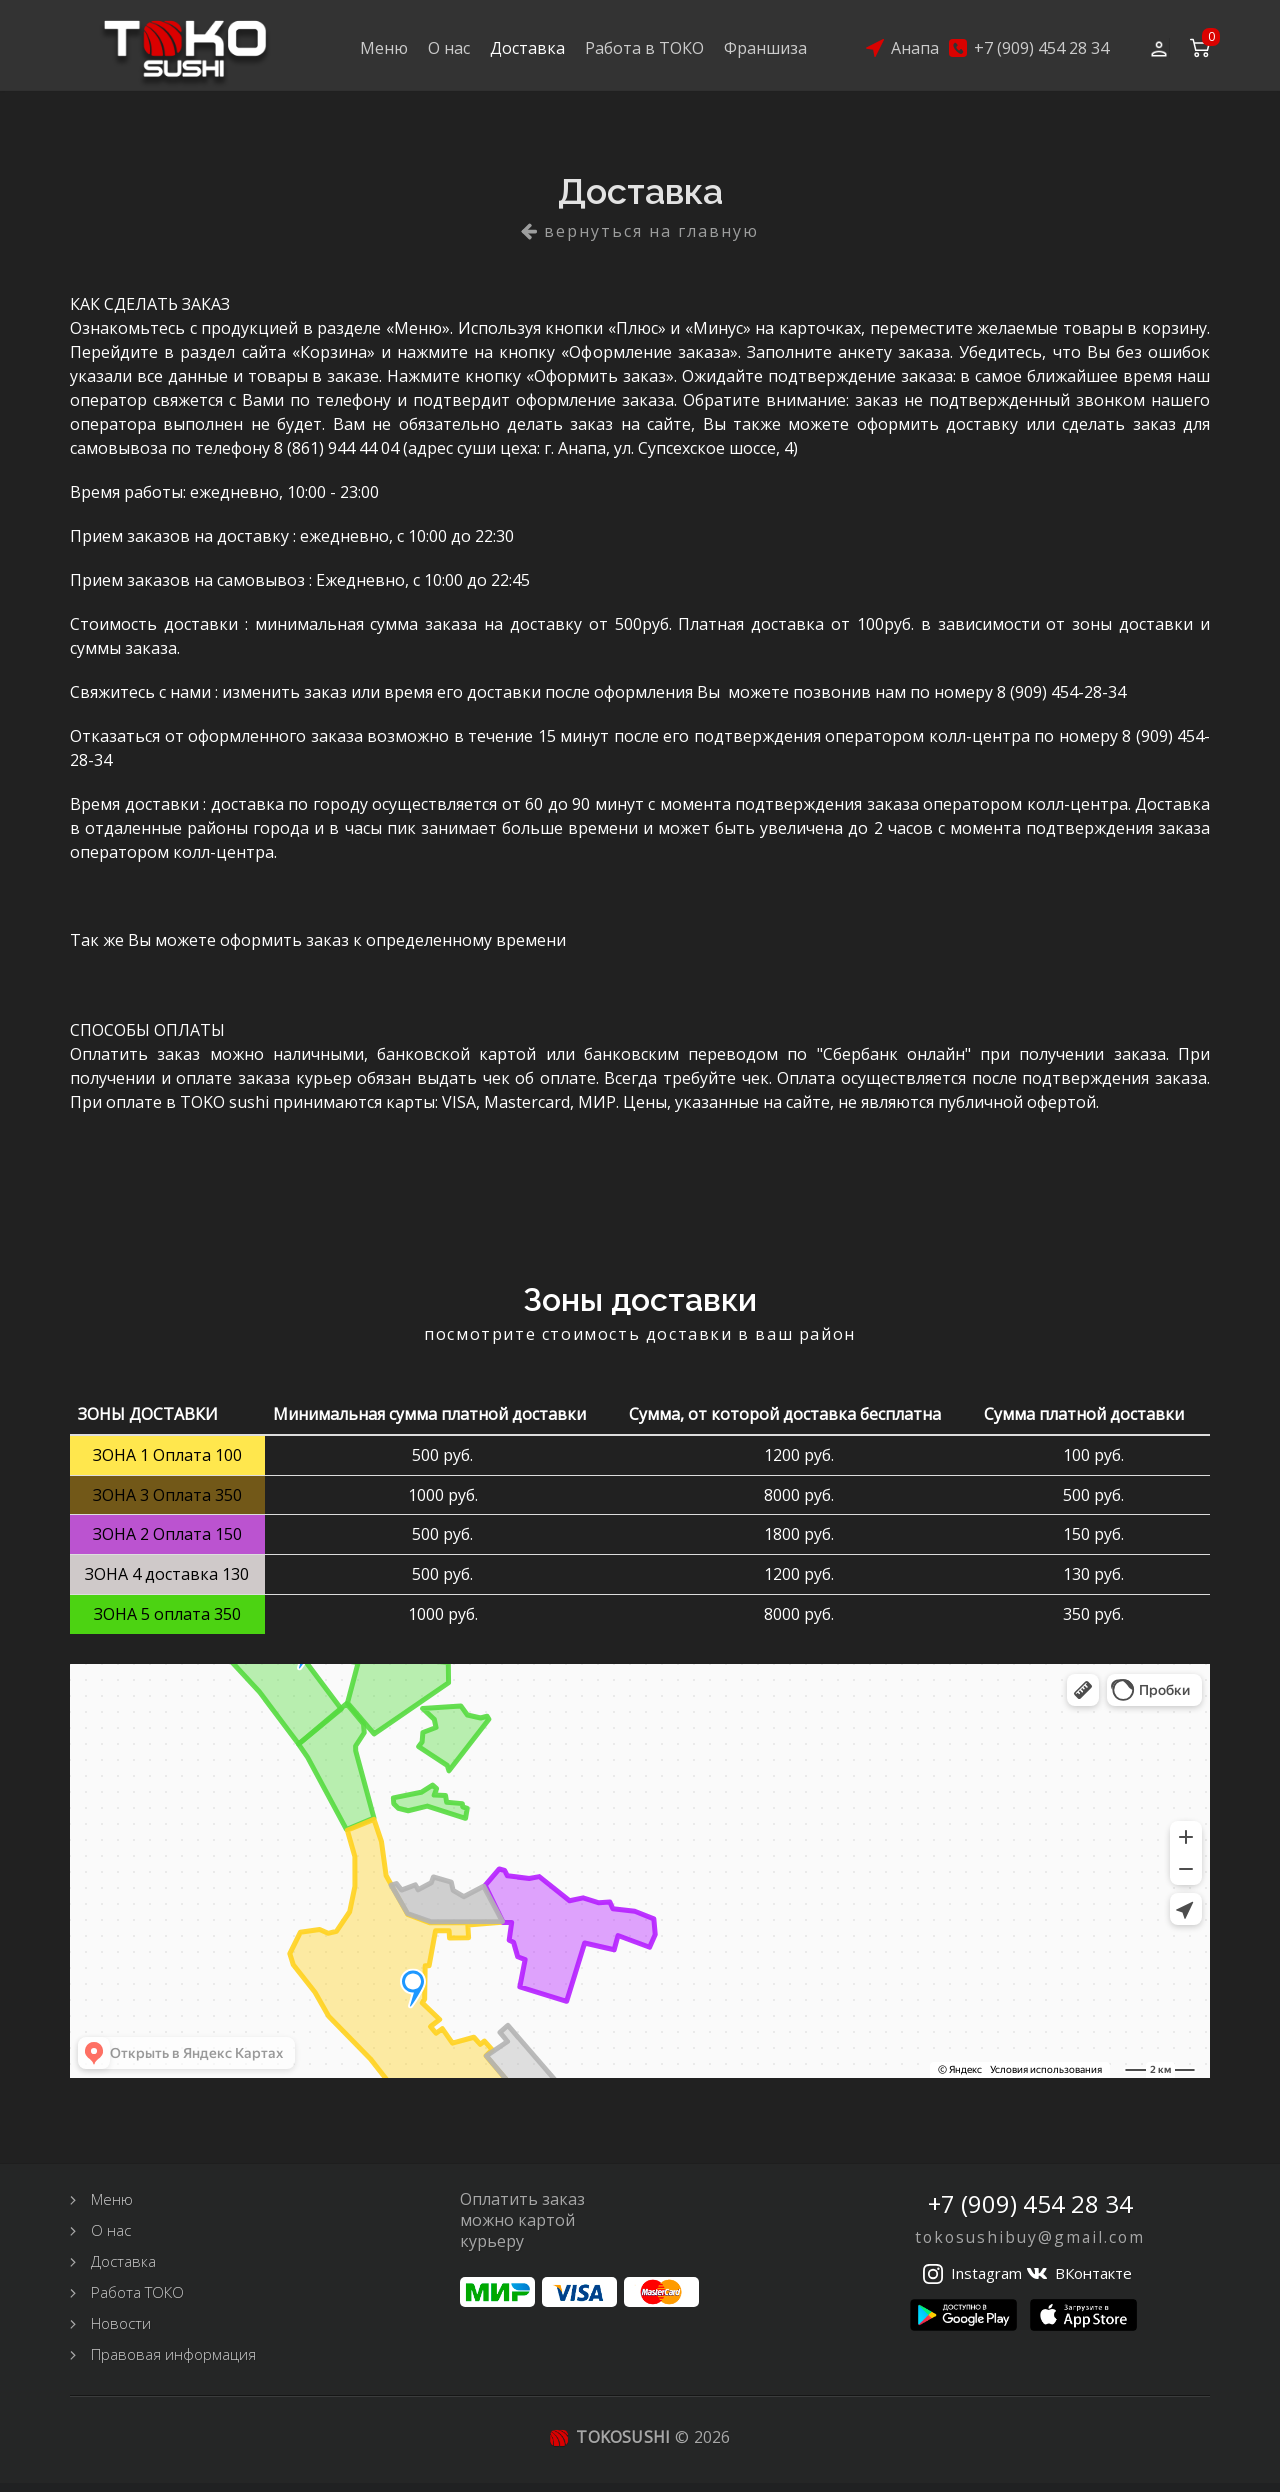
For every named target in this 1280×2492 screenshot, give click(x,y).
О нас (449, 49)
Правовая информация (173, 2363)
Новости (121, 2332)
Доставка (527, 49)
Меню (384, 49)
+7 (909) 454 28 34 (1041, 49)
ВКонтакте (1093, 2282)
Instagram (986, 2282)
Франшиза (765, 49)
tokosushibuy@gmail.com (1030, 2246)
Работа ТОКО (137, 2301)
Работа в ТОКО (644, 49)
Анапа (915, 49)
